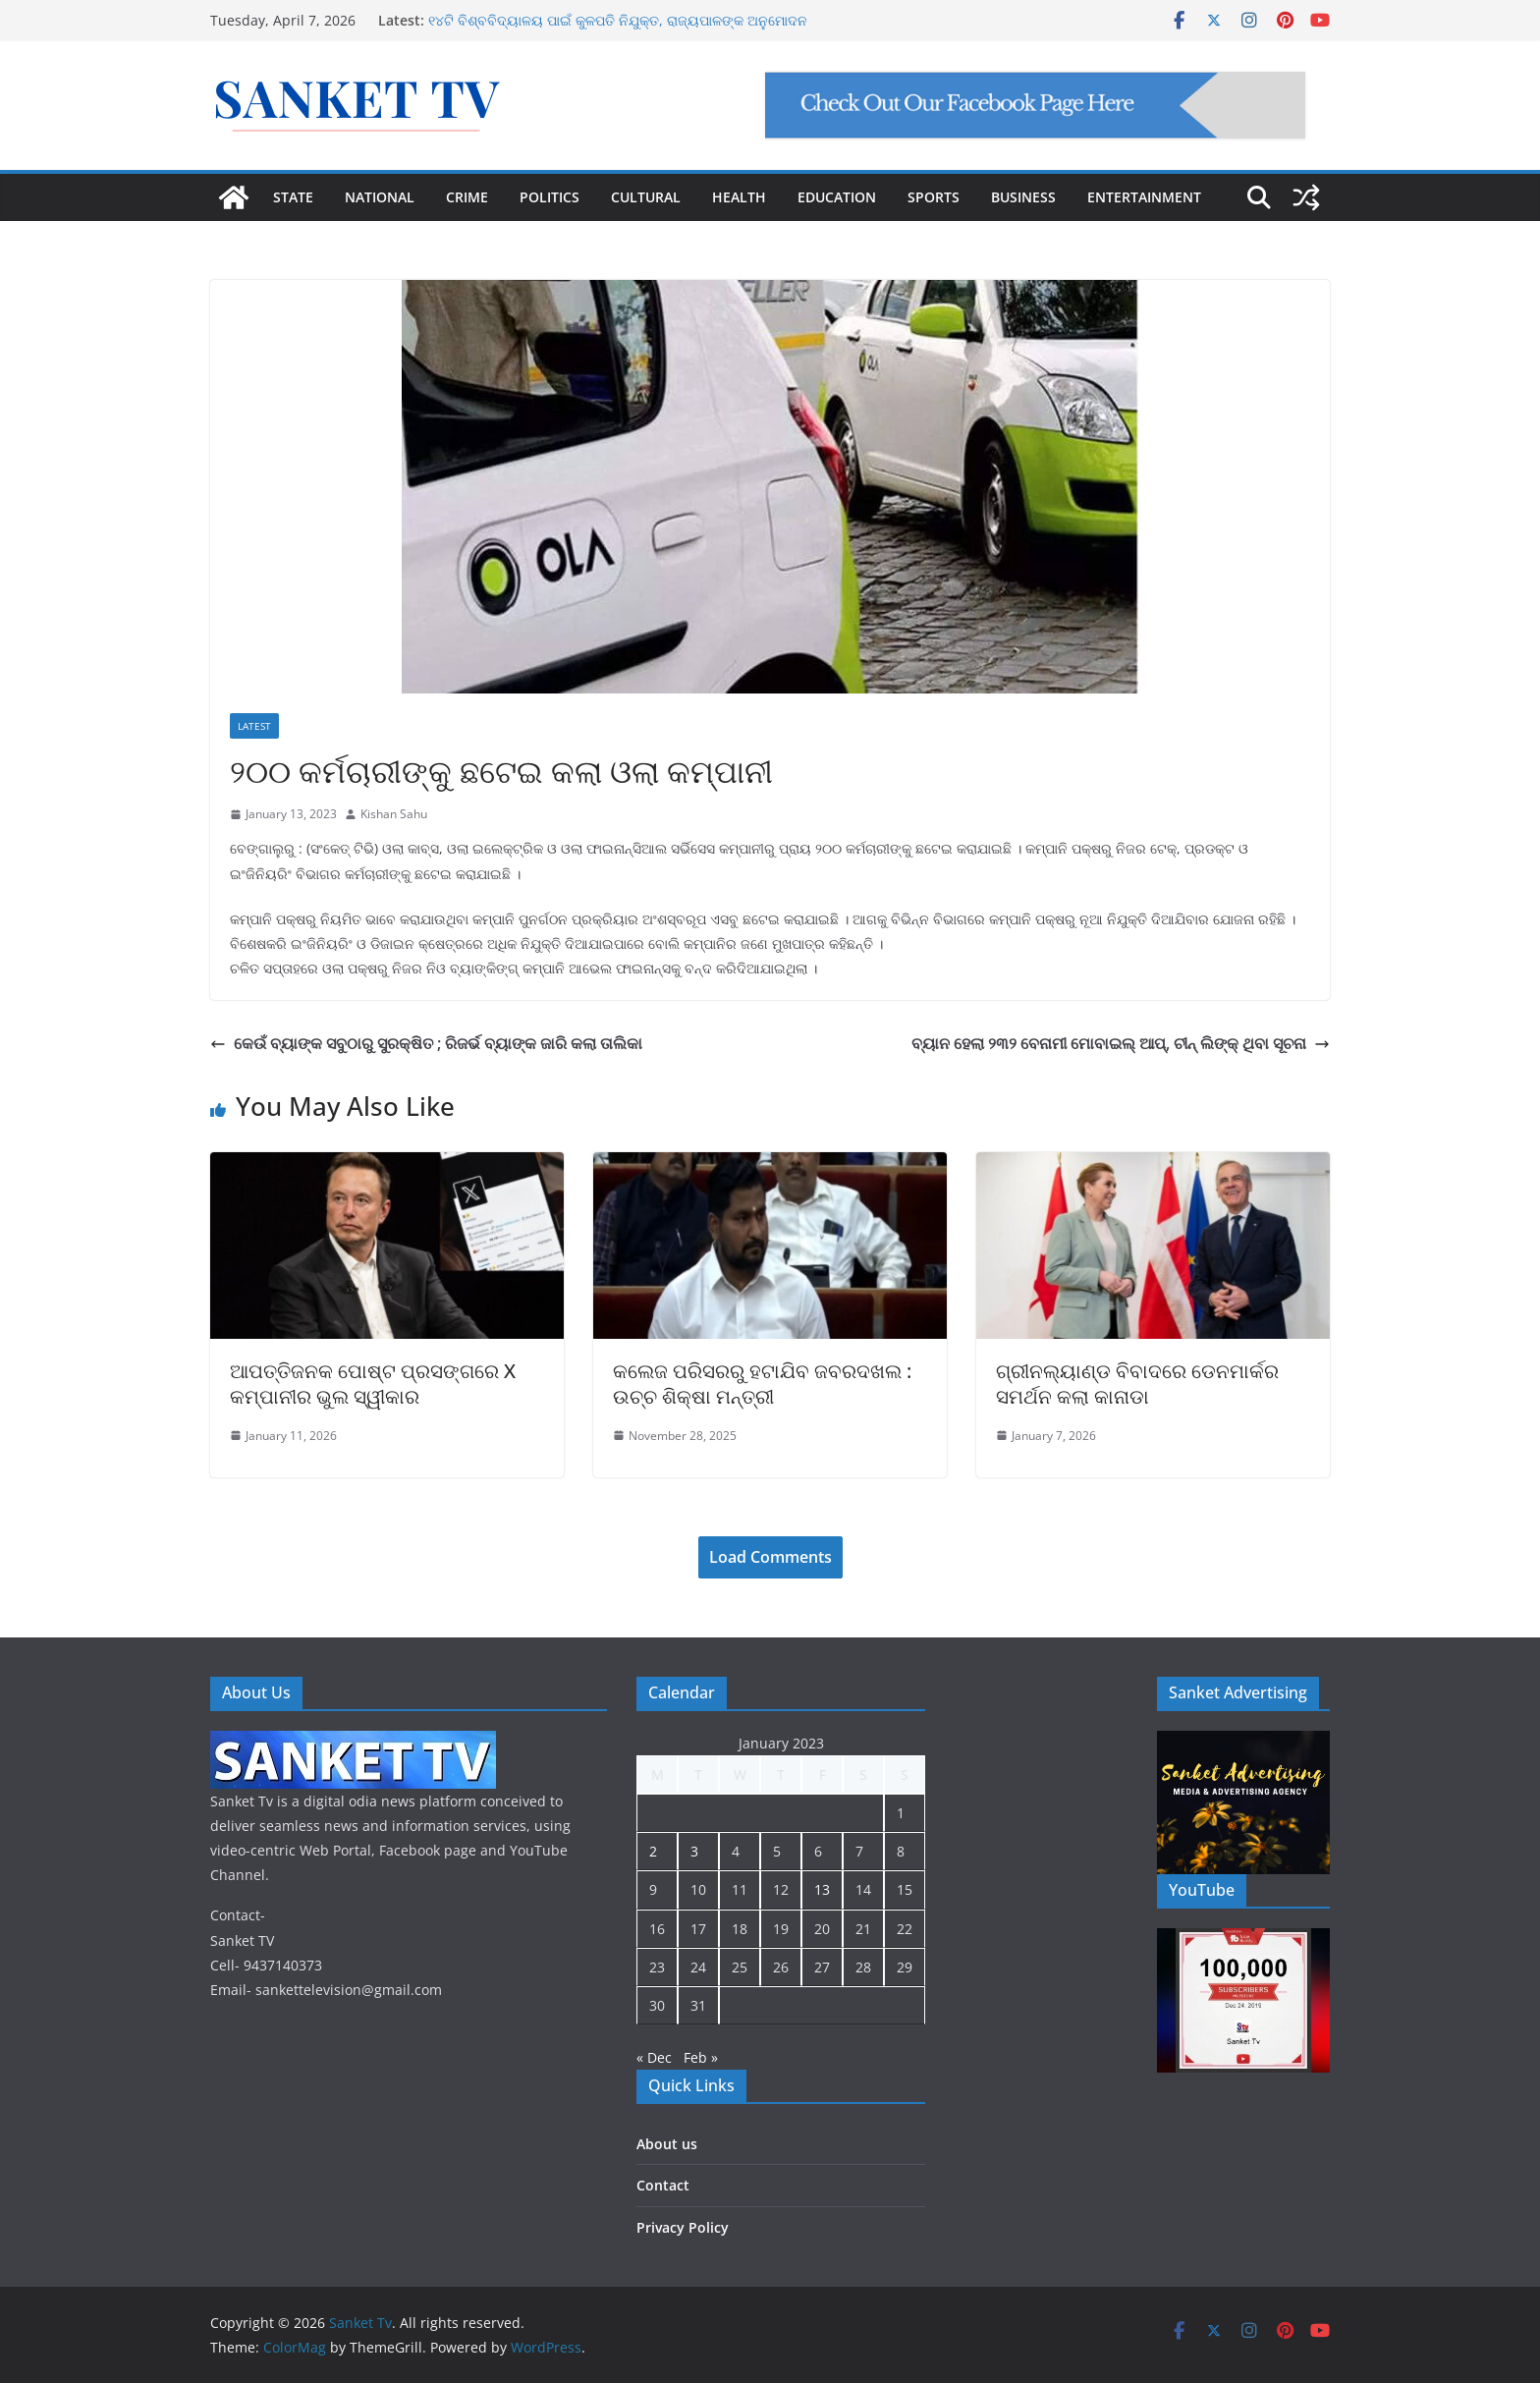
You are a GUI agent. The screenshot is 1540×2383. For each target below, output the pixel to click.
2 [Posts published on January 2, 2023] (653, 1851)
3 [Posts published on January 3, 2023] (694, 1851)
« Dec (654, 2057)
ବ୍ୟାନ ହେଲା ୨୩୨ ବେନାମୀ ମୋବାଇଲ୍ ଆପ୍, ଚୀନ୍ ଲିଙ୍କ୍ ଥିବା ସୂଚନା (1120, 1043)
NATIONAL (379, 197)
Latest (254, 726)
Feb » (701, 2057)
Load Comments (770, 1557)
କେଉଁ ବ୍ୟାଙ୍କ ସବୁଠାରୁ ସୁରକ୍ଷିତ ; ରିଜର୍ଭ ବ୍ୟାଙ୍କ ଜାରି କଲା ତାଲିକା (426, 1043)
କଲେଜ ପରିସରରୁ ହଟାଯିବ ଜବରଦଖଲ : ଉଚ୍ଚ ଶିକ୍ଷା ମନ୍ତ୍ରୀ (762, 1384)
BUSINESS (1023, 197)
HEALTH (739, 197)
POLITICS (549, 197)
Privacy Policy (682, 2227)
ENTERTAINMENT (1144, 197)
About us (666, 2143)
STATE (293, 197)
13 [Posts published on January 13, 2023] (822, 1889)
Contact (662, 2185)
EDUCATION (837, 197)
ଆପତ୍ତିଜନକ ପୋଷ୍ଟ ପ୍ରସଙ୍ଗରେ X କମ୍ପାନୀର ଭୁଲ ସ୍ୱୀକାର (373, 1384)
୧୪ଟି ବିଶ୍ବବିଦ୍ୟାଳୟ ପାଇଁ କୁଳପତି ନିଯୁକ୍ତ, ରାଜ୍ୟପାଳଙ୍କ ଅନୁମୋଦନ (617, 20)
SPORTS (934, 197)
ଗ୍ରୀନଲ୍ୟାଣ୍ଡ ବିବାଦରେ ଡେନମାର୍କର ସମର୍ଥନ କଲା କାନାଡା (1137, 1384)
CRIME (467, 197)
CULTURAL (646, 197)
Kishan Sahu (393, 813)
